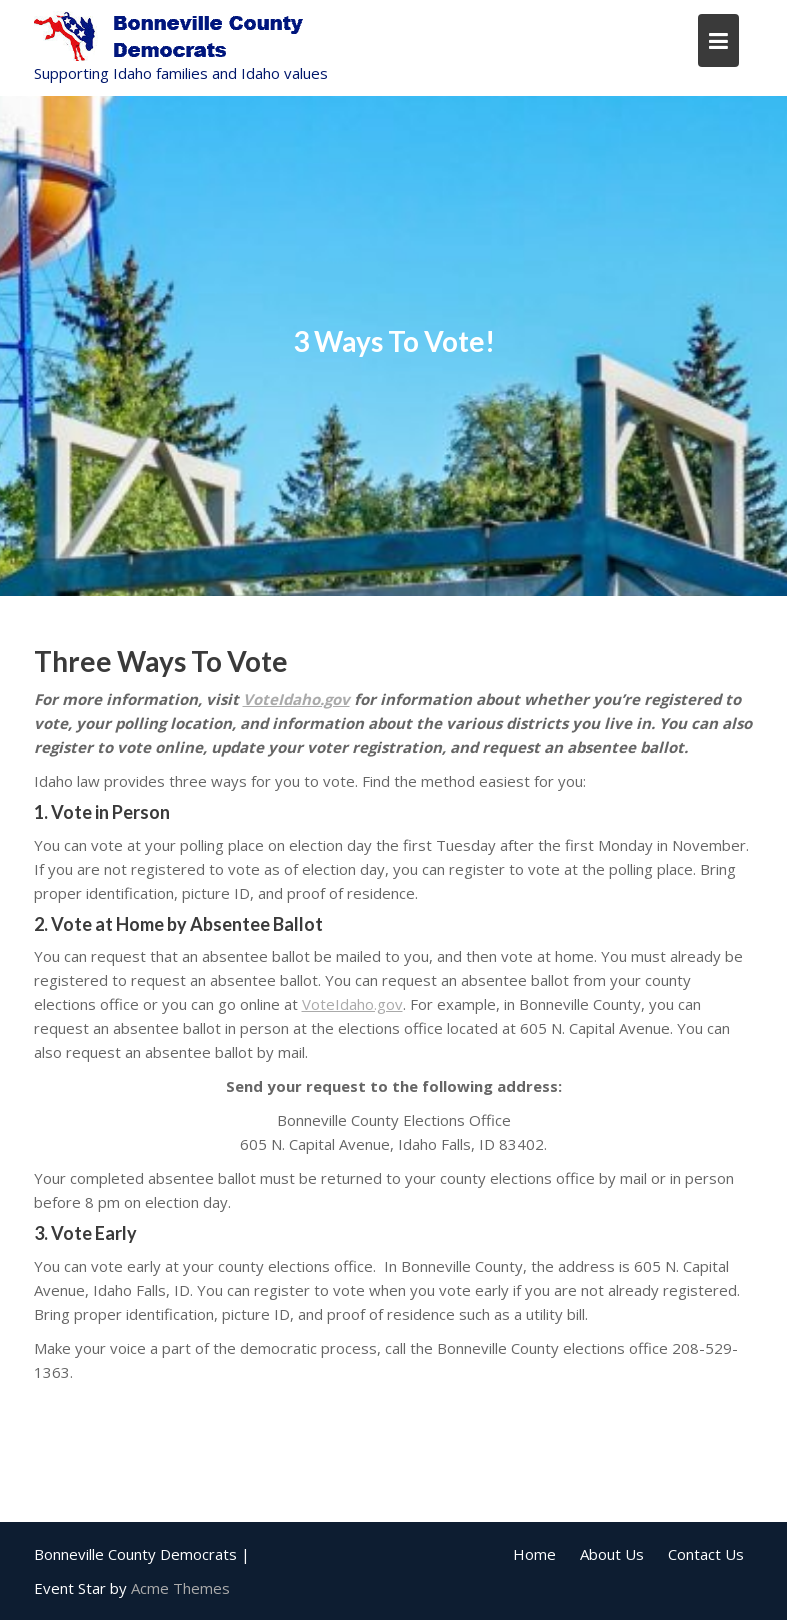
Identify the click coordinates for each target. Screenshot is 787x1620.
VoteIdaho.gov (296, 699)
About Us (612, 1554)
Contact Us (706, 1554)
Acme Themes (180, 1588)
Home (534, 1554)
